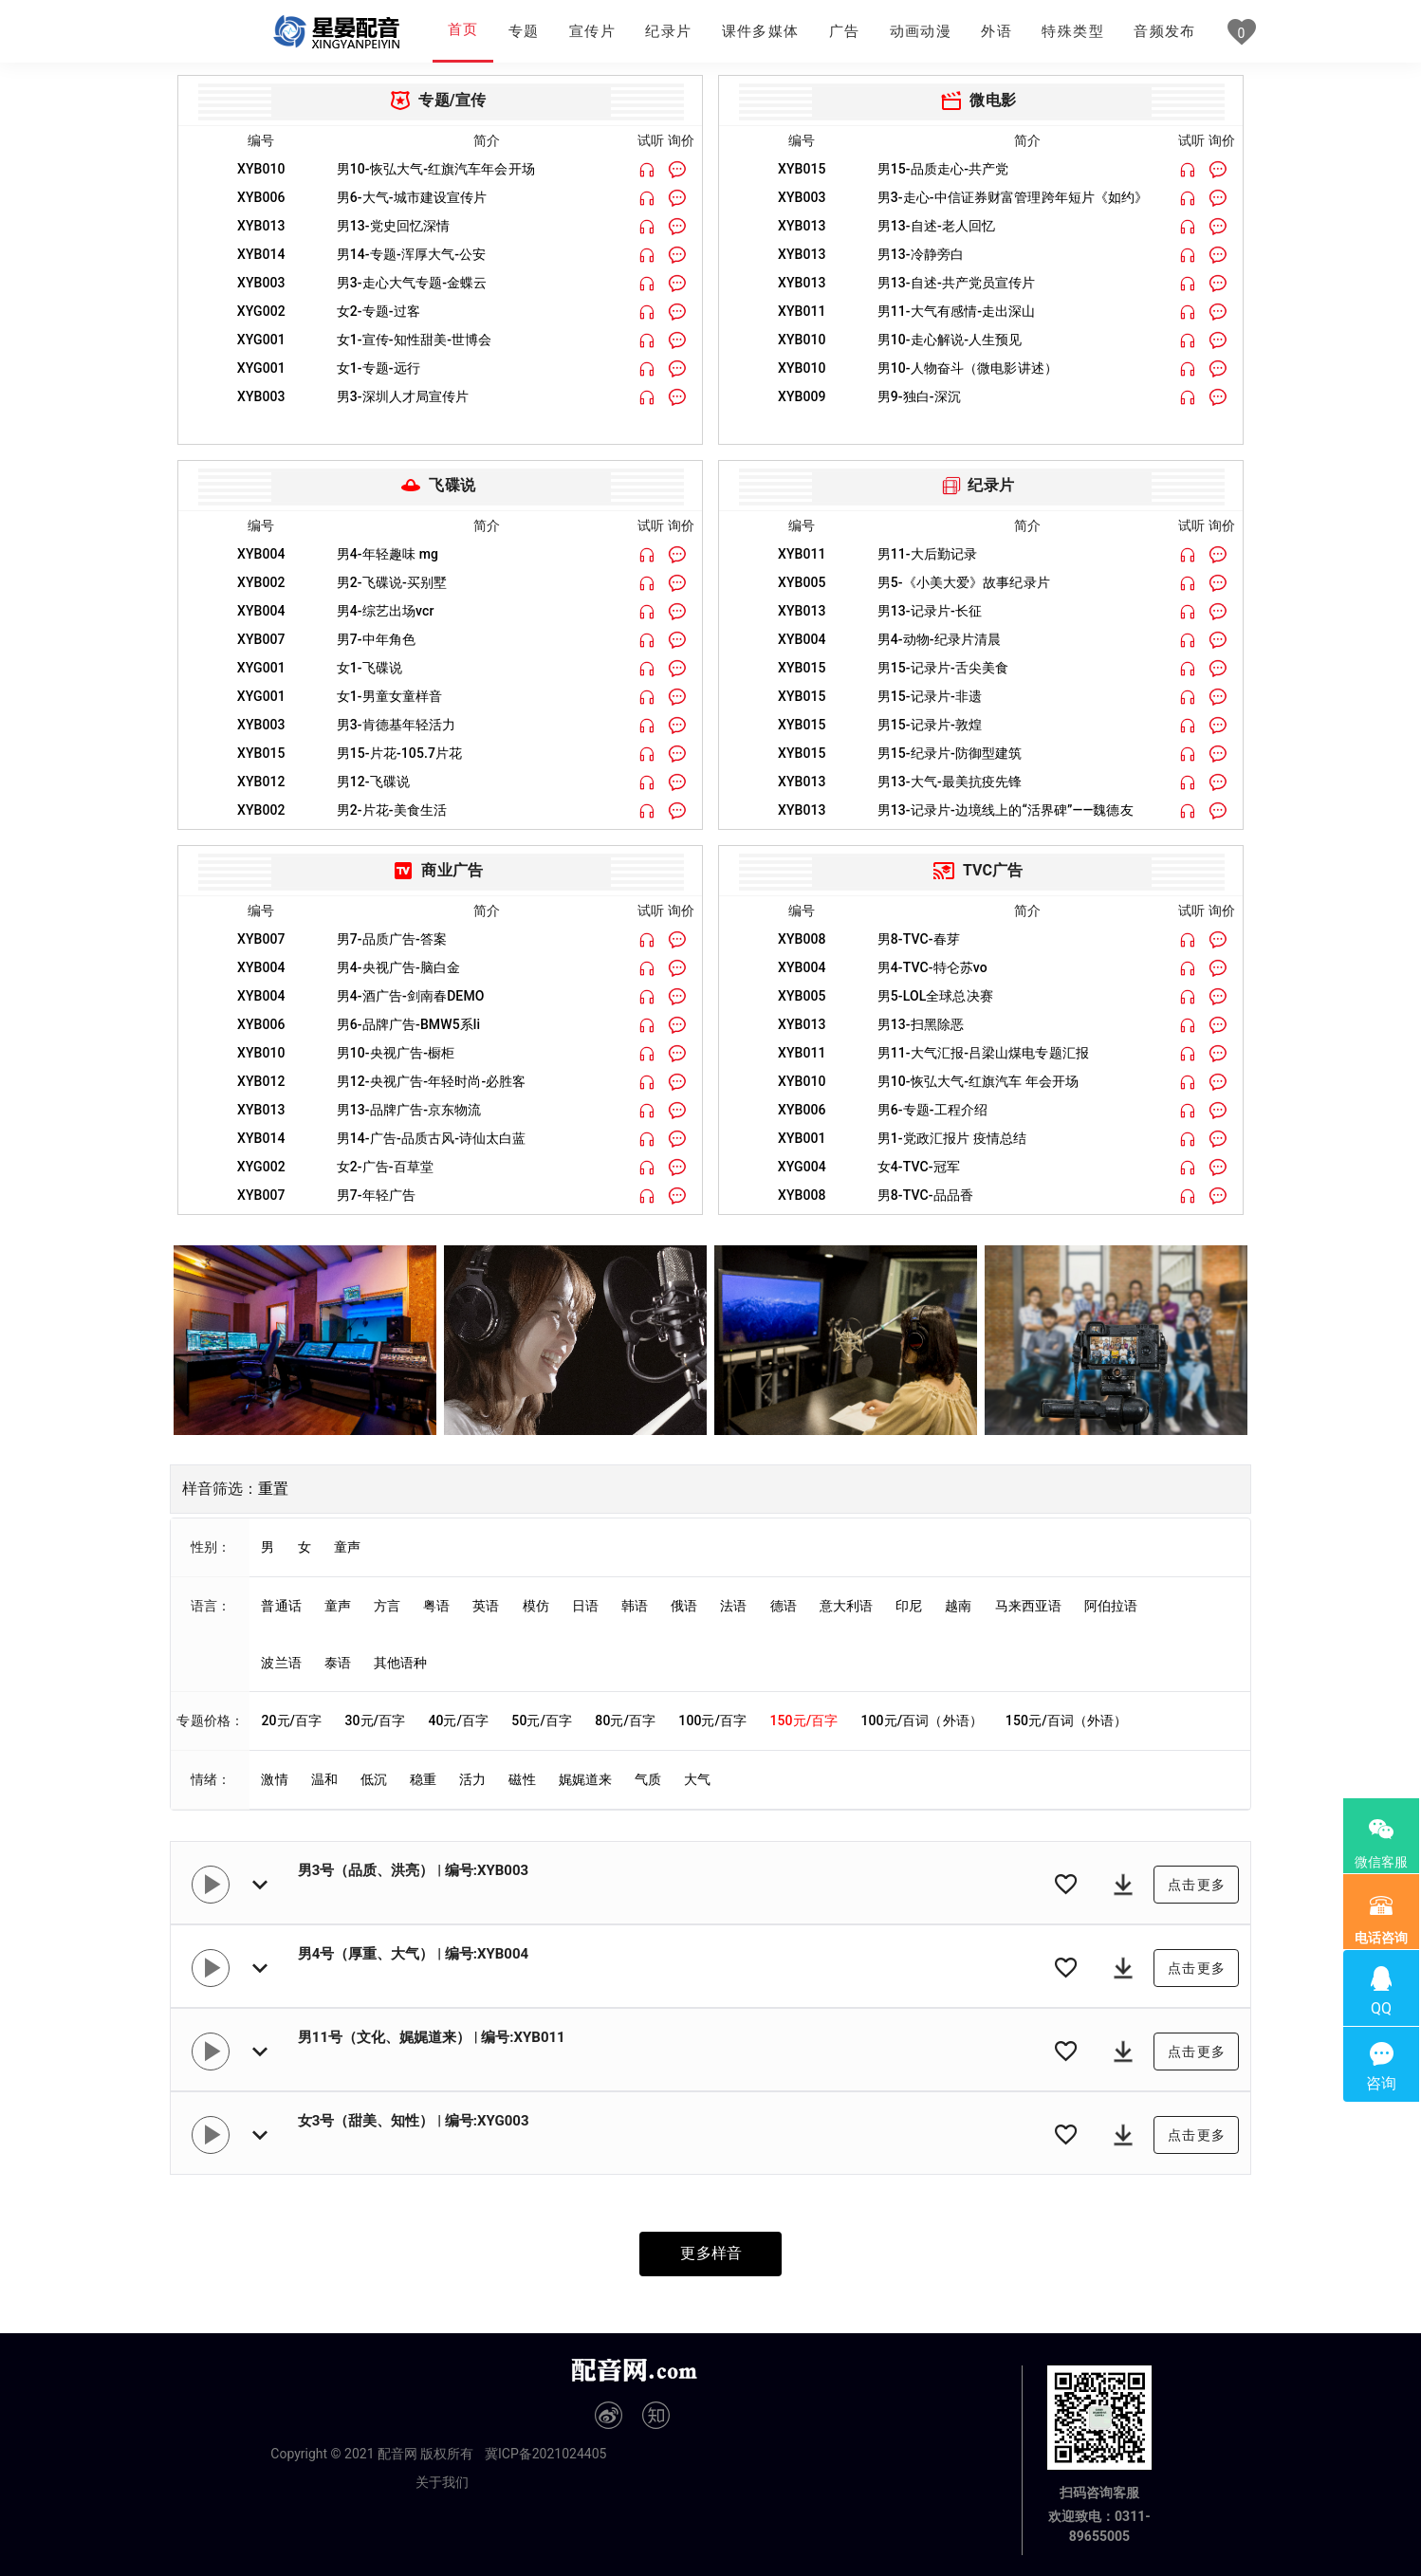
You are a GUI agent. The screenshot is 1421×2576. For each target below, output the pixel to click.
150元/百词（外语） (1066, 1720)
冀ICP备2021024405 (545, 2453)
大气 (697, 1779)
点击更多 (1197, 1884)
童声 (347, 1547)
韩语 (634, 1605)
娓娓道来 (585, 1779)
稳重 (423, 1779)
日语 (585, 1605)
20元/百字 (291, 1720)
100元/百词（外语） (921, 1720)
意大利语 (846, 1605)
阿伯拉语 (1110, 1605)
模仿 (536, 1605)
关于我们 (442, 2482)
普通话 (281, 1605)
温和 (324, 1779)
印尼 (908, 1605)
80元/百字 (625, 1720)
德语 (783, 1605)
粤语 (436, 1605)
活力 (472, 1779)
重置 (273, 1489)
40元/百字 (458, 1720)
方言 (387, 1605)
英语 (485, 1605)
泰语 (337, 1662)
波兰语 (281, 1662)
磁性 (521, 1779)
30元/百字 (374, 1720)
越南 (958, 1605)
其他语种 (400, 1662)
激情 (274, 1779)
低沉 (373, 1779)
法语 (733, 1605)
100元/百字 (712, 1720)
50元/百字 (541, 1720)
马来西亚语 (1028, 1605)
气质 (648, 1779)
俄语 (684, 1605)
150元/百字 (803, 1720)
